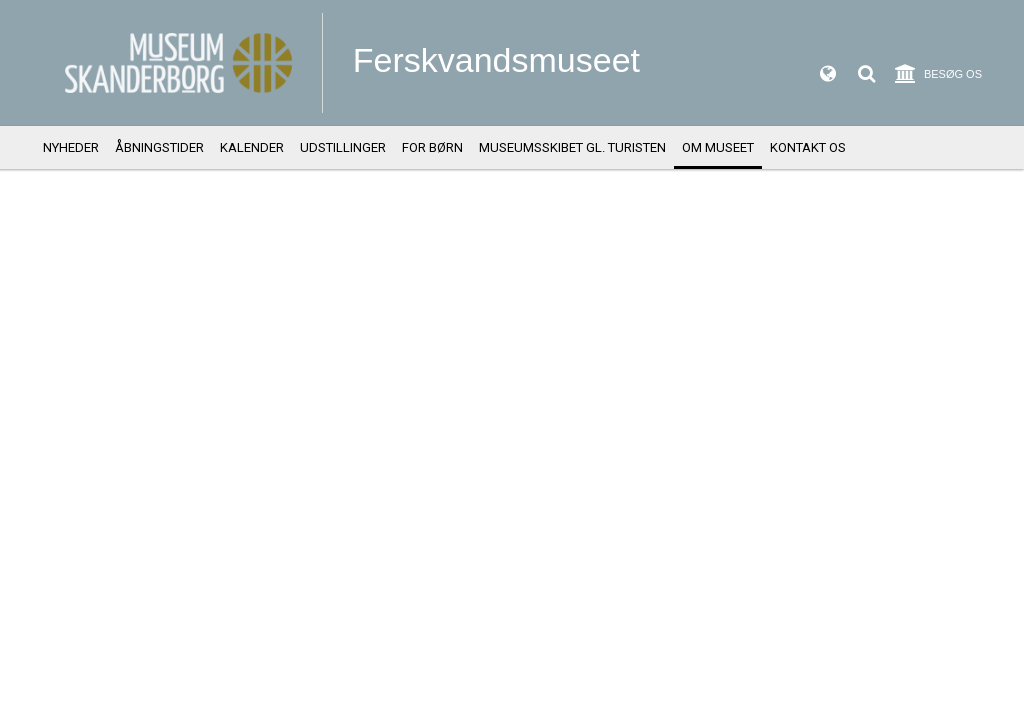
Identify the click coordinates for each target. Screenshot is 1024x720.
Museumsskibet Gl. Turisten (572, 147)
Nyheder (71, 147)
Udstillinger (343, 147)
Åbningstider (159, 147)
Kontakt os (808, 147)
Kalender (252, 147)
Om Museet (718, 147)
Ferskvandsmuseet (496, 60)
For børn (432, 147)
